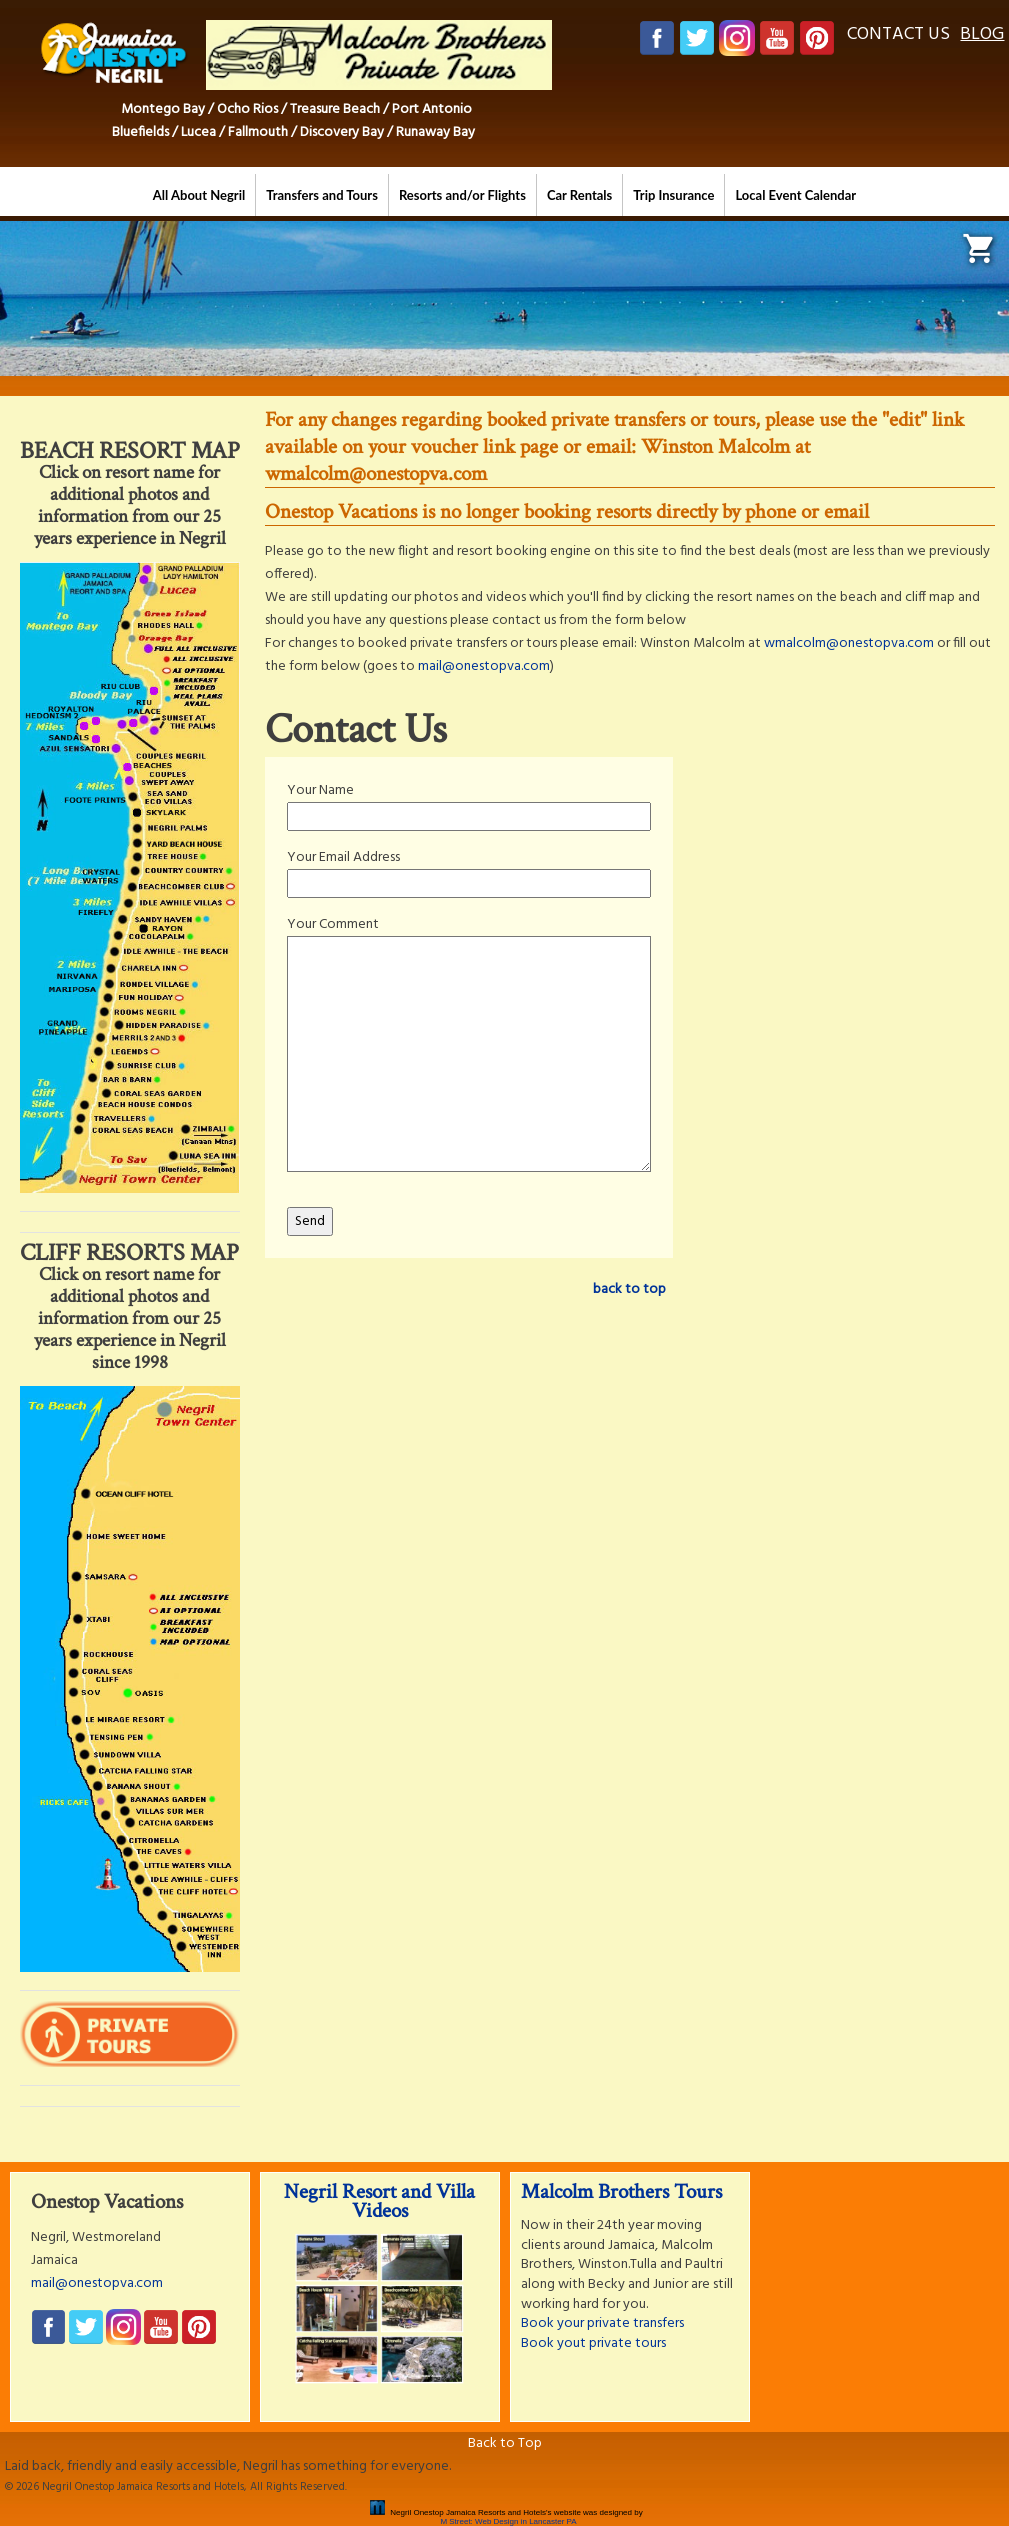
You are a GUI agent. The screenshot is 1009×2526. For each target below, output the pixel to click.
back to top (629, 1289)
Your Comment (333, 924)
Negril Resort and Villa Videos (379, 2201)
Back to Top (505, 2443)
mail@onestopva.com (484, 666)
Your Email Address (343, 857)
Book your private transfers (602, 2323)
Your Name (320, 790)
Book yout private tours (593, 2343)
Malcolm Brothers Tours (621, 2191)
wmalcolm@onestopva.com (849, 643)
